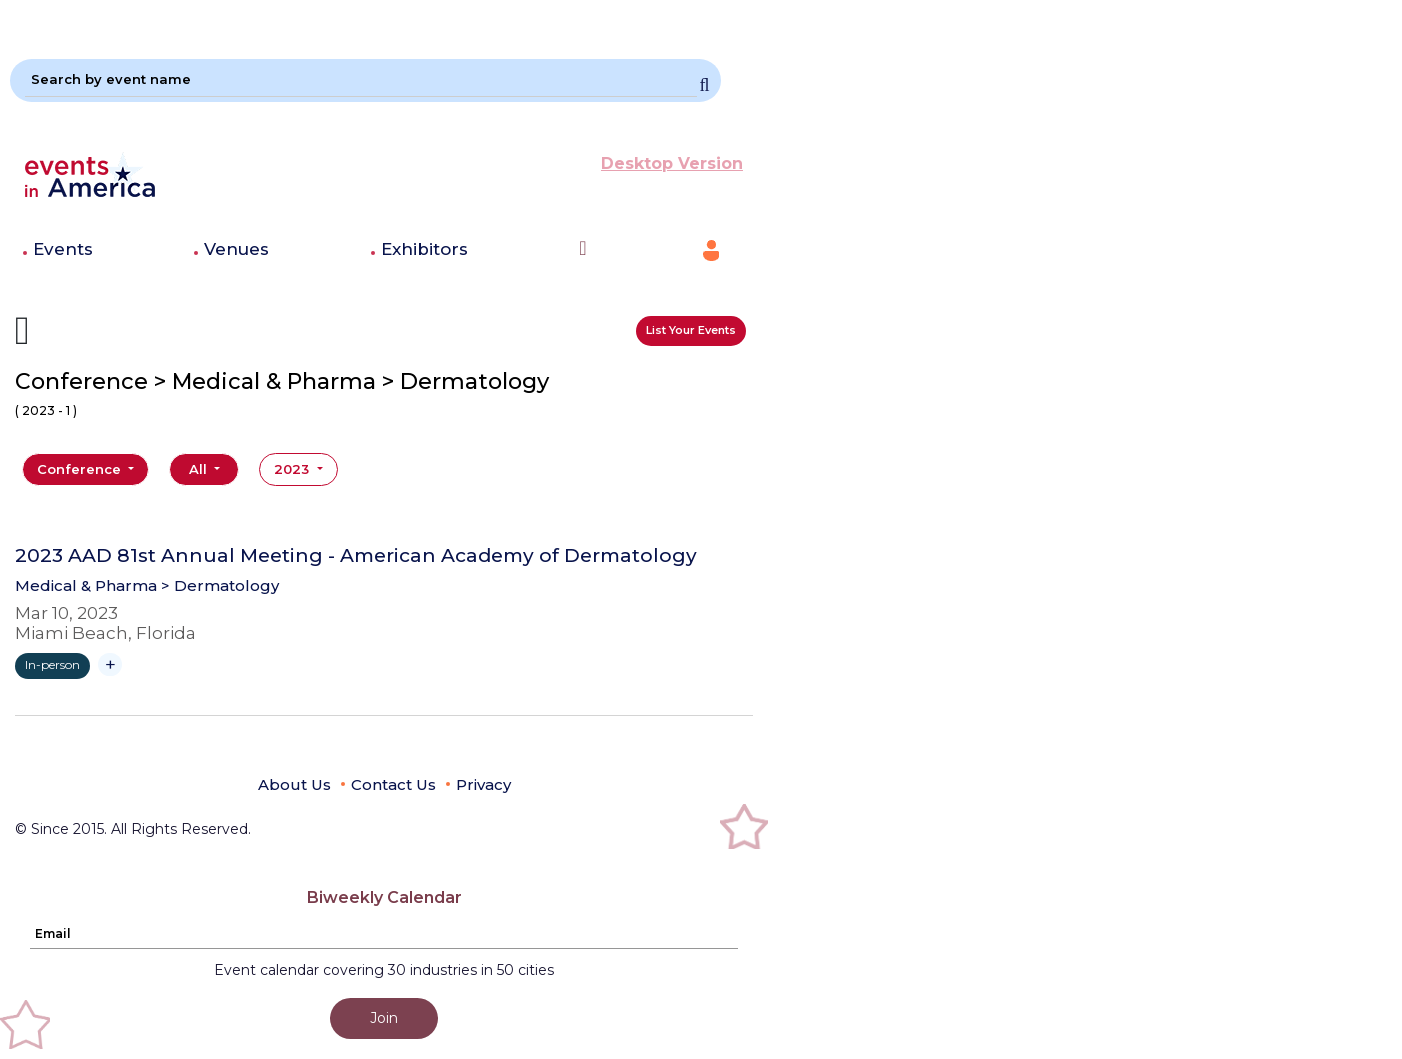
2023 (293, 469)
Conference (81, 469)
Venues (236, 249)
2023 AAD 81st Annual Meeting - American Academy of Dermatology (356, 556)
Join (384, 1018)
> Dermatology (220, 585)
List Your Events (691, 330)
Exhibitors (424, 249)
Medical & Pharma (86, 585)
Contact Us (393, 784)
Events (63, 249)
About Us (294, 784)
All (200, 469)
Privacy (483, 784)
